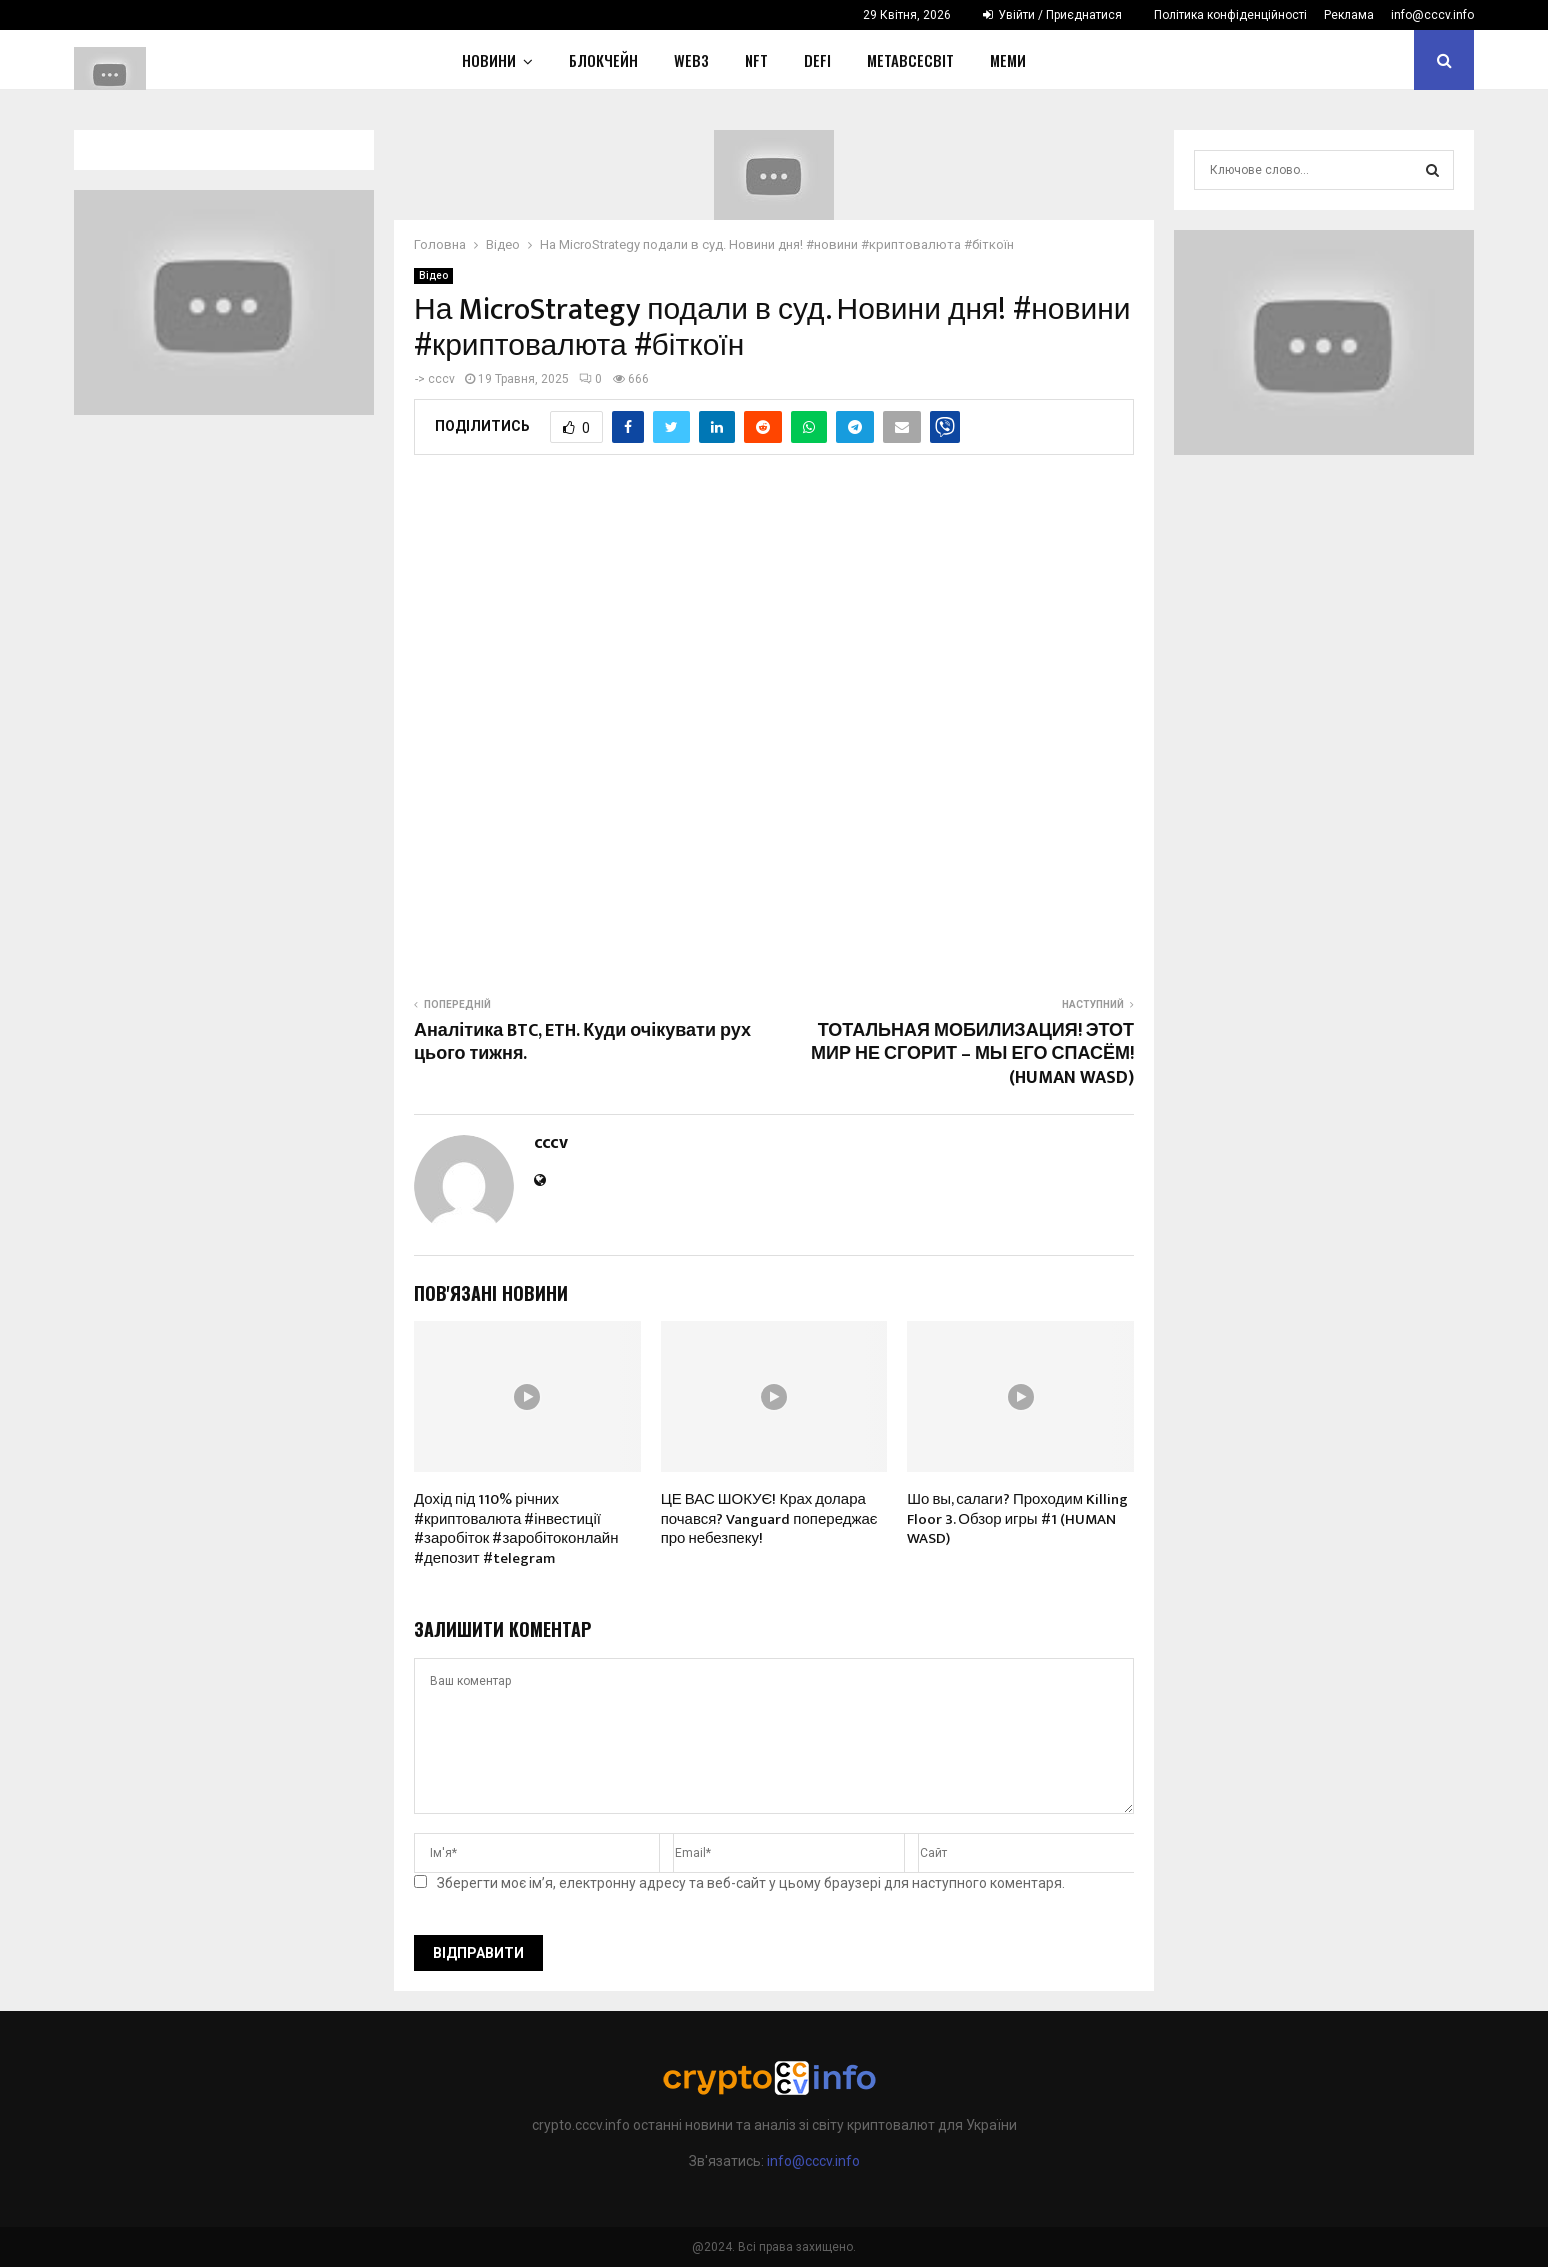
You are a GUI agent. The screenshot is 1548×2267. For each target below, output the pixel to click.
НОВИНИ (489, 60)
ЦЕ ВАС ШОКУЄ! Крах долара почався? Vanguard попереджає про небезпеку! (769, 1519)
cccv (441, 379)
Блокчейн (603, 60)
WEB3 (691, 60)
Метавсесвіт (910, 60)
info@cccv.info (1432, 15)
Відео (433, 275)
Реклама (1349, 15)
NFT (756, 60)
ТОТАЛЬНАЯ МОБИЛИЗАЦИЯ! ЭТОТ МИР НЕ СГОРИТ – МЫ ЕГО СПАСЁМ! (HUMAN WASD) (972, 1055)
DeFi (817, 60)
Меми (1008, 60)
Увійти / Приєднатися (1052, 15)
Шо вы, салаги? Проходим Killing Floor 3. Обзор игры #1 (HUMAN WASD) (1017, 1519)
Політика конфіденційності (1230, 15)
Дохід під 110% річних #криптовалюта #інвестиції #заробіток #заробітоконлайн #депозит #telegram (516, 1529)
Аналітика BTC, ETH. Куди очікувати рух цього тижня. (582, 1043)
